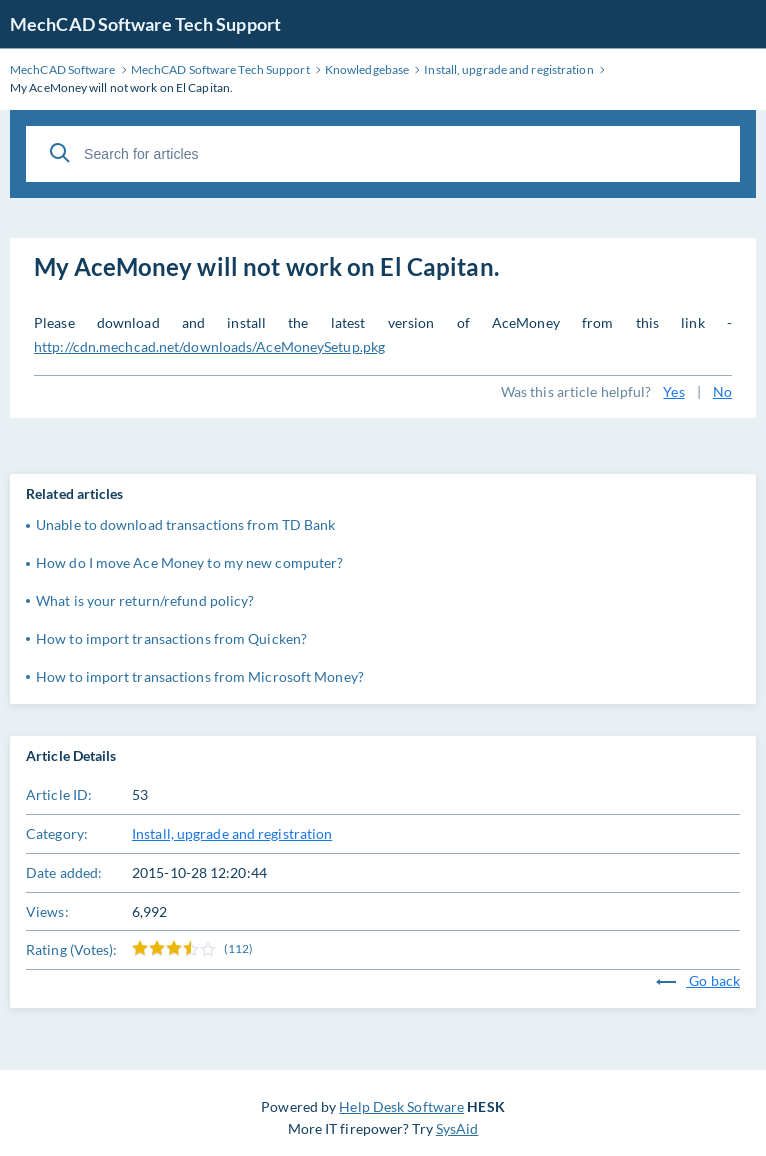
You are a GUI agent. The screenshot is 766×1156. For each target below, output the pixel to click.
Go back (698, 980)
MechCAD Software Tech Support (145, 24)
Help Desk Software (401, 1106)
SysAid (457, 1128)
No (722, 391)
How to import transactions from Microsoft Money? (200, 676)
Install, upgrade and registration (232, 833)
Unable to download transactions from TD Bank (185, 524)
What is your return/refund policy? (145, 600)
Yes (673, 391)
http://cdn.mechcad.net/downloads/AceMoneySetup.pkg (209, 346)
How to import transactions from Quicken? (171, 638)
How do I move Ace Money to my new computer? (189, 562)
